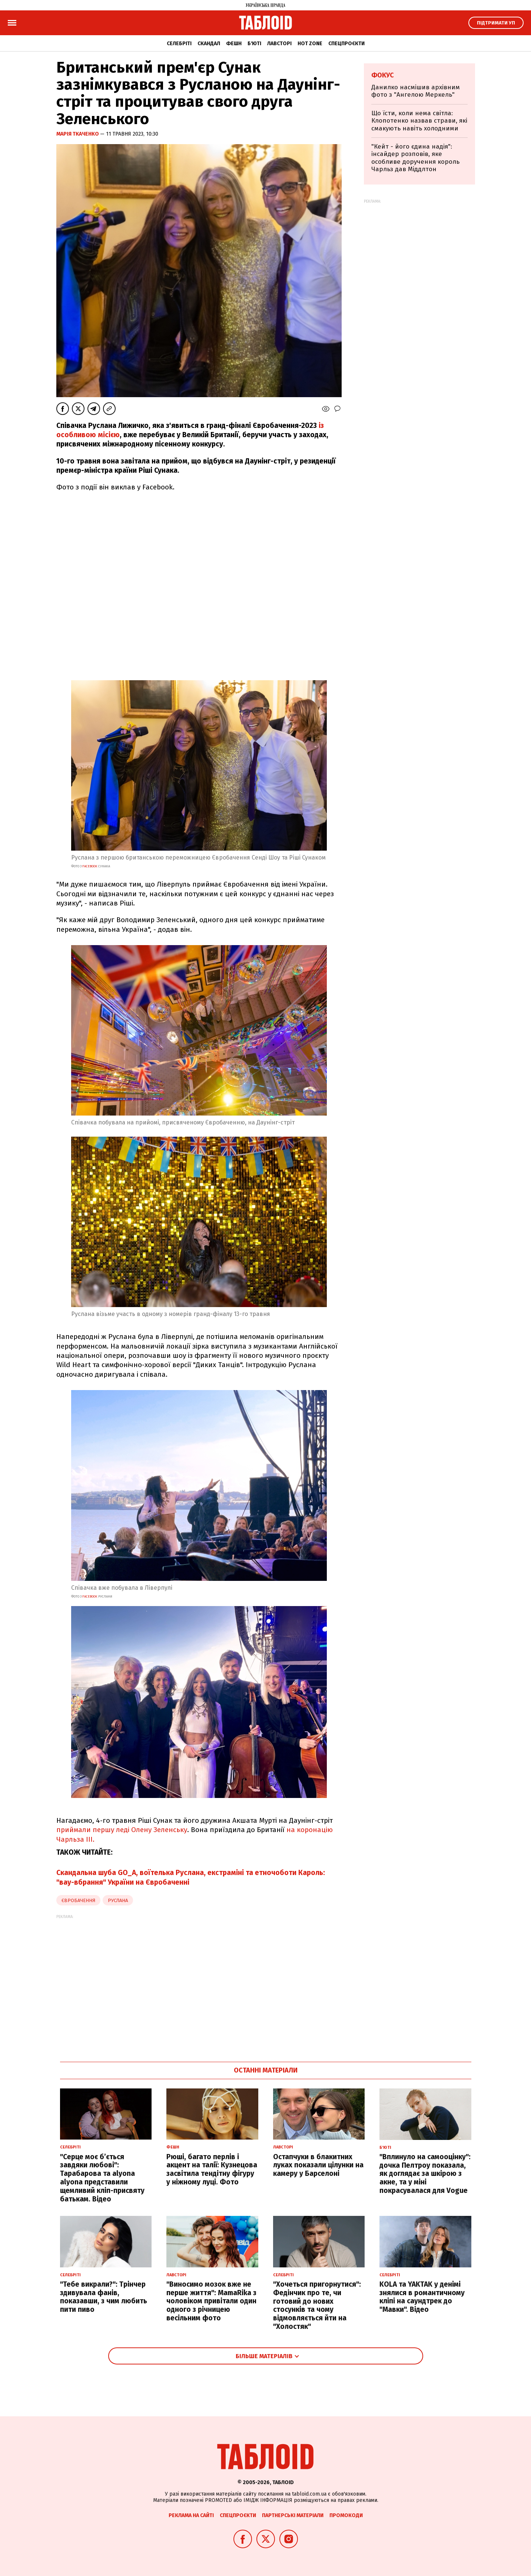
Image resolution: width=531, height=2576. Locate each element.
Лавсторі (279, 43)
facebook (89, 866)
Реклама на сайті (191, 2515)
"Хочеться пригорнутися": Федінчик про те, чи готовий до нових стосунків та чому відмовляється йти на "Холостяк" (317, 2305)
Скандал (209, 43)
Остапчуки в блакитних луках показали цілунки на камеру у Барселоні (318, 2165)
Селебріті (179, 43)
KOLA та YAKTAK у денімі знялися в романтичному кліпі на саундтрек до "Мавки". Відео (422, 2297)
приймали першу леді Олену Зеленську (121, 1829)
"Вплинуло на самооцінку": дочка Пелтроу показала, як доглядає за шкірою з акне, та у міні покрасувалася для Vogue (425, 2174)
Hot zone (310, 43)
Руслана (118, 1900)
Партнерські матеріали (292, 2515)
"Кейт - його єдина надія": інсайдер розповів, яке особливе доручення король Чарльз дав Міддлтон (415, 158)
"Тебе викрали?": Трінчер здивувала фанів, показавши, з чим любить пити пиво (103, 2297)
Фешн (234, 43)
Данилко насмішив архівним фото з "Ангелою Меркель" (415, 91)
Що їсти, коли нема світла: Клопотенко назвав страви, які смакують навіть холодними (419, 120)
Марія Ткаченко (78, 134)
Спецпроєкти (346, 43)
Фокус (382, 75)
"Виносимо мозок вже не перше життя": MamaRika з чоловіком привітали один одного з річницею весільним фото (211, 2301)
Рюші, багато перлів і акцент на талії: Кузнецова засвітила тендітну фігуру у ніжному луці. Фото (211, 2169)
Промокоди (346, 2515)
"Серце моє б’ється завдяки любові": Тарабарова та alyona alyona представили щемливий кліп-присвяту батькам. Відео (102, 2178)
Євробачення (78, 1900)
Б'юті (254, 43)
